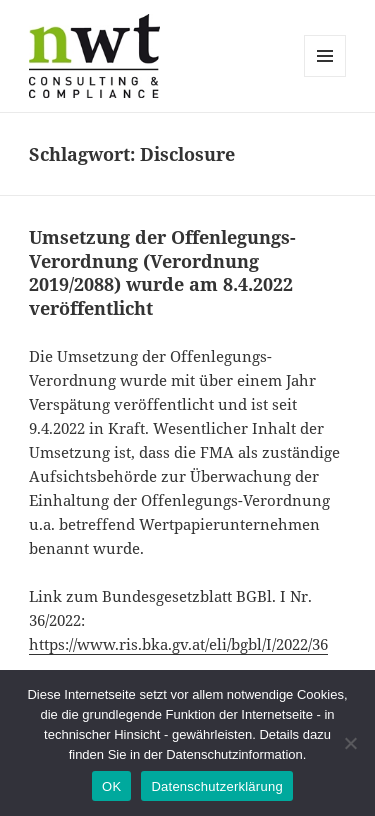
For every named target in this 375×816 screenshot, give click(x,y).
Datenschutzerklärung (216, 786)
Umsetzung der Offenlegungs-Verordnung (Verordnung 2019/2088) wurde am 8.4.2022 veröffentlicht (162, 273)
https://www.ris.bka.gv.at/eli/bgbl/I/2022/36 (178, 644)
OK (111, 786)
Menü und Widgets (325, 76)
